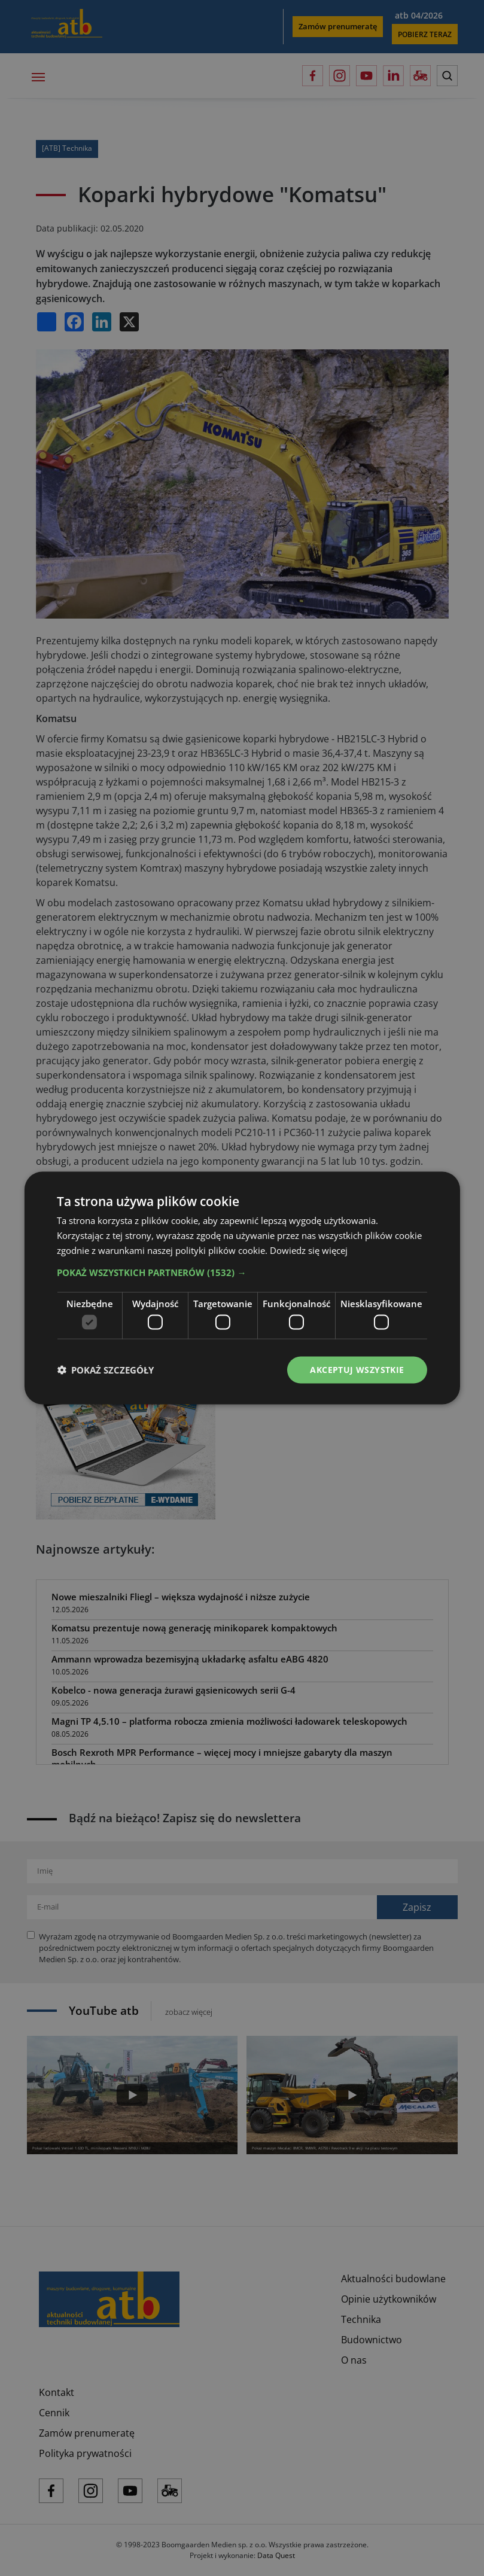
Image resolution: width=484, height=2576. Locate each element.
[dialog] (242, 1288)
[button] (242, 1271)
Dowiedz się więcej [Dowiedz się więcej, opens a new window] (309, 1250)
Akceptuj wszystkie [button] (357, 1369)
